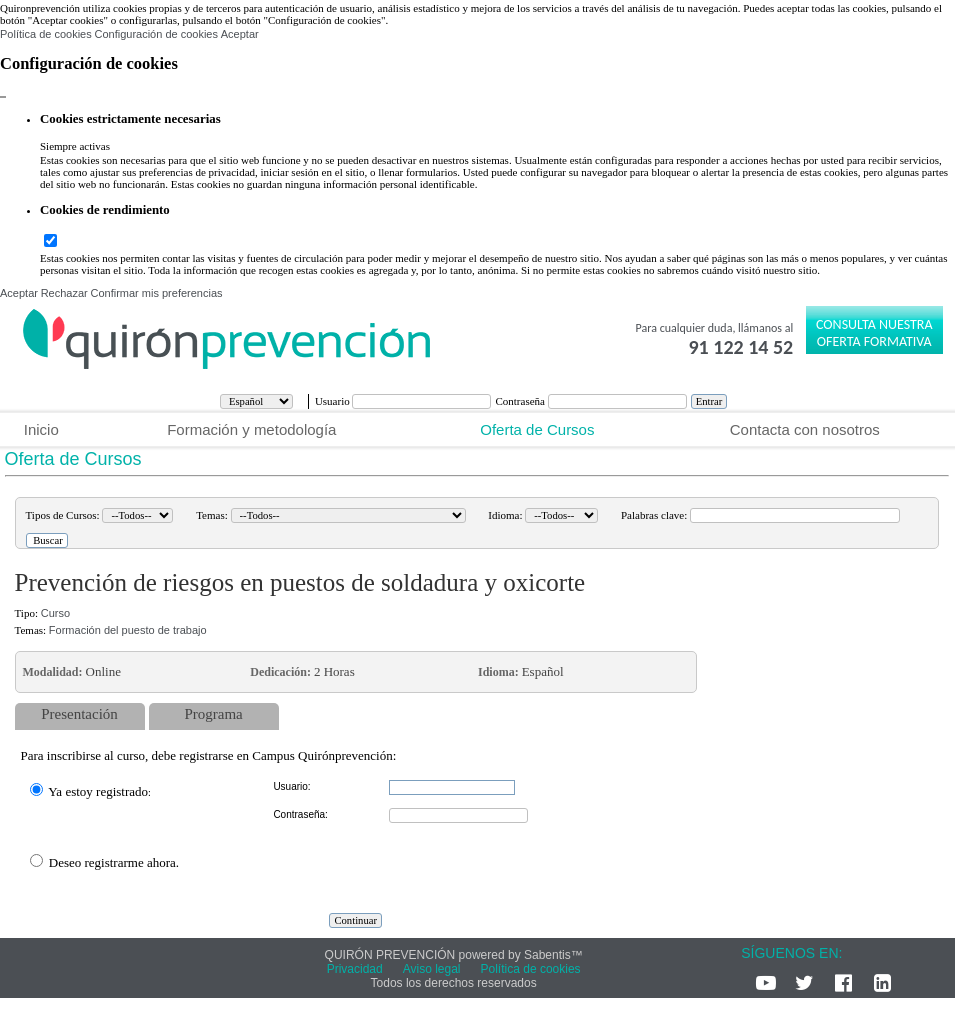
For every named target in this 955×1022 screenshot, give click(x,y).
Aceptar (240, 34)
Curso (55, 613)
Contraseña (521, 401)
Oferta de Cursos (537, 429)
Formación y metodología (251, 429)
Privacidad (355, 969)
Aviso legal (432, 969)
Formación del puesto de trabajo (128, 630)
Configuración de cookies (156, 34)
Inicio (41, 429)
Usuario (334, 401)
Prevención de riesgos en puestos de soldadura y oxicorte (300, 582)
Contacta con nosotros (805, 429)
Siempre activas (75, 146)
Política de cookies (46, 34)
